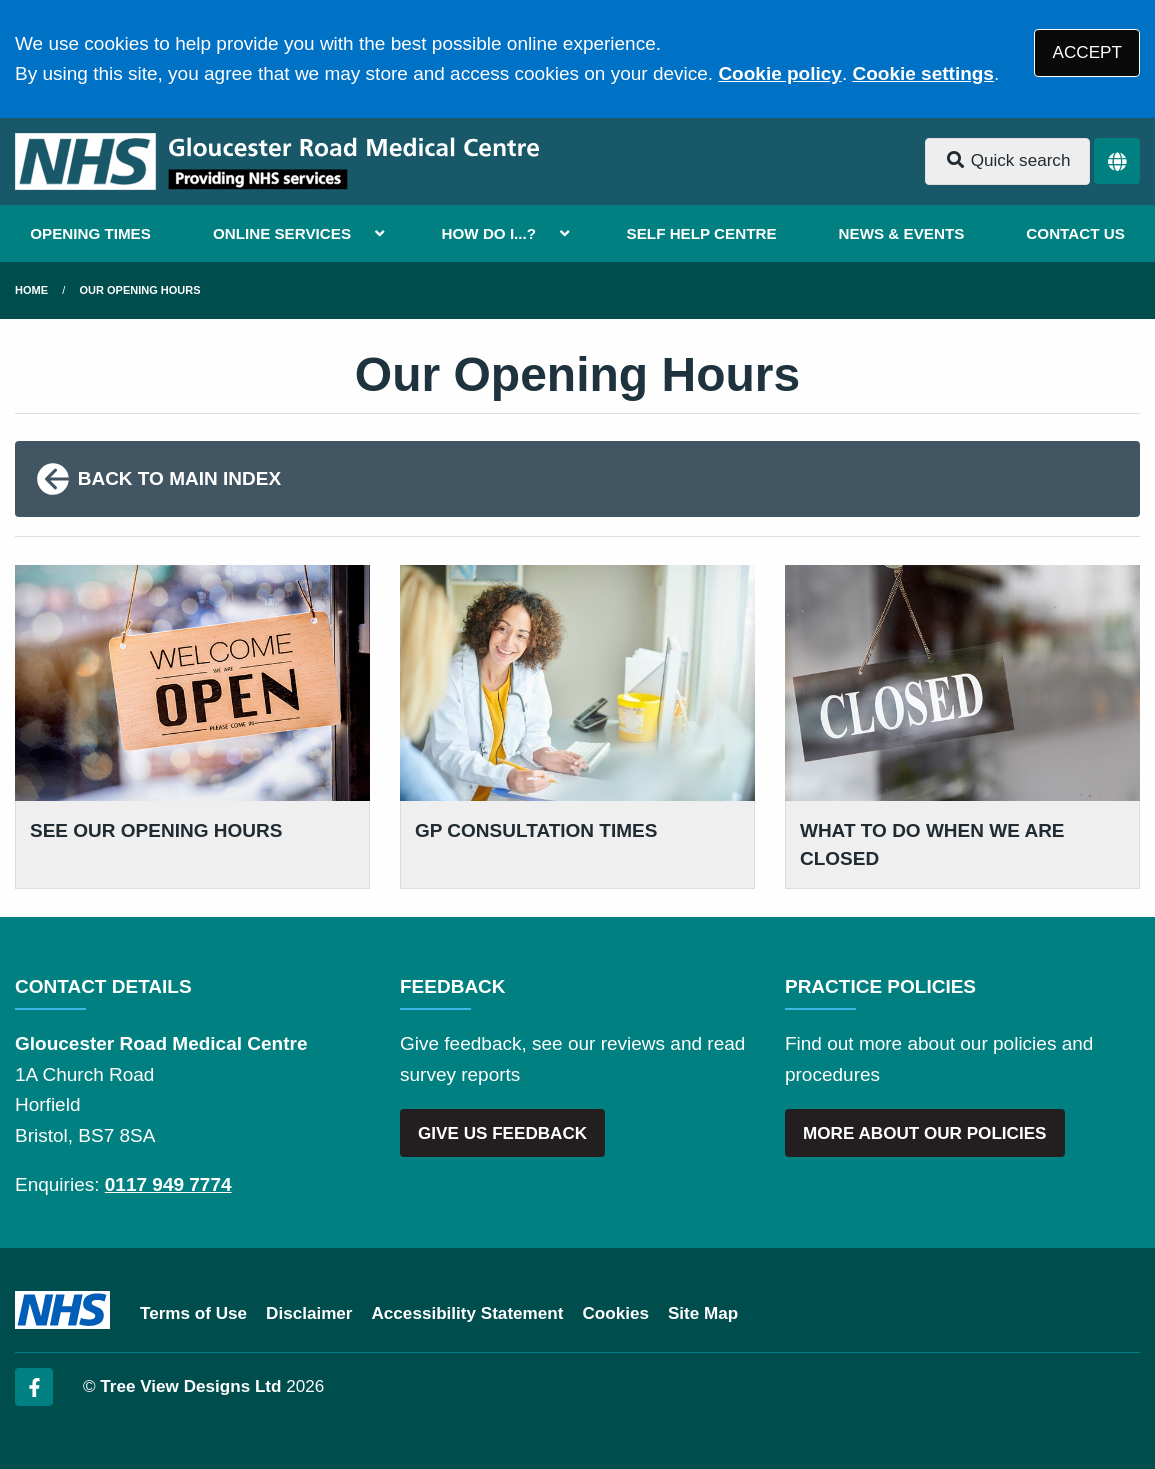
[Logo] (277, 161)
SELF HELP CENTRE (702, 233)
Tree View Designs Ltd (190, 1386)
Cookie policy (780, 73)
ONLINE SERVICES (282, 233)
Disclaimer (309, 1313)
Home (31, 290)
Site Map (703, 1313)
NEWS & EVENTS (902, 233)
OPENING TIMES (90, 233)
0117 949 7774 (168, 1184)
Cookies (615, 1313)
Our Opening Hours (140, 290)
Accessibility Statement (468, 1313)
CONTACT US (1075, 233)
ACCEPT (1087, 52)
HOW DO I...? (489, 233)
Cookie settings (922, 73)
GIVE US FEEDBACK (502, 1133)
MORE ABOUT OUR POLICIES (924, 1133)
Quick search (1008, 160)
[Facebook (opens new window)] (34, 1387)
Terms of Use (193, 1313)
